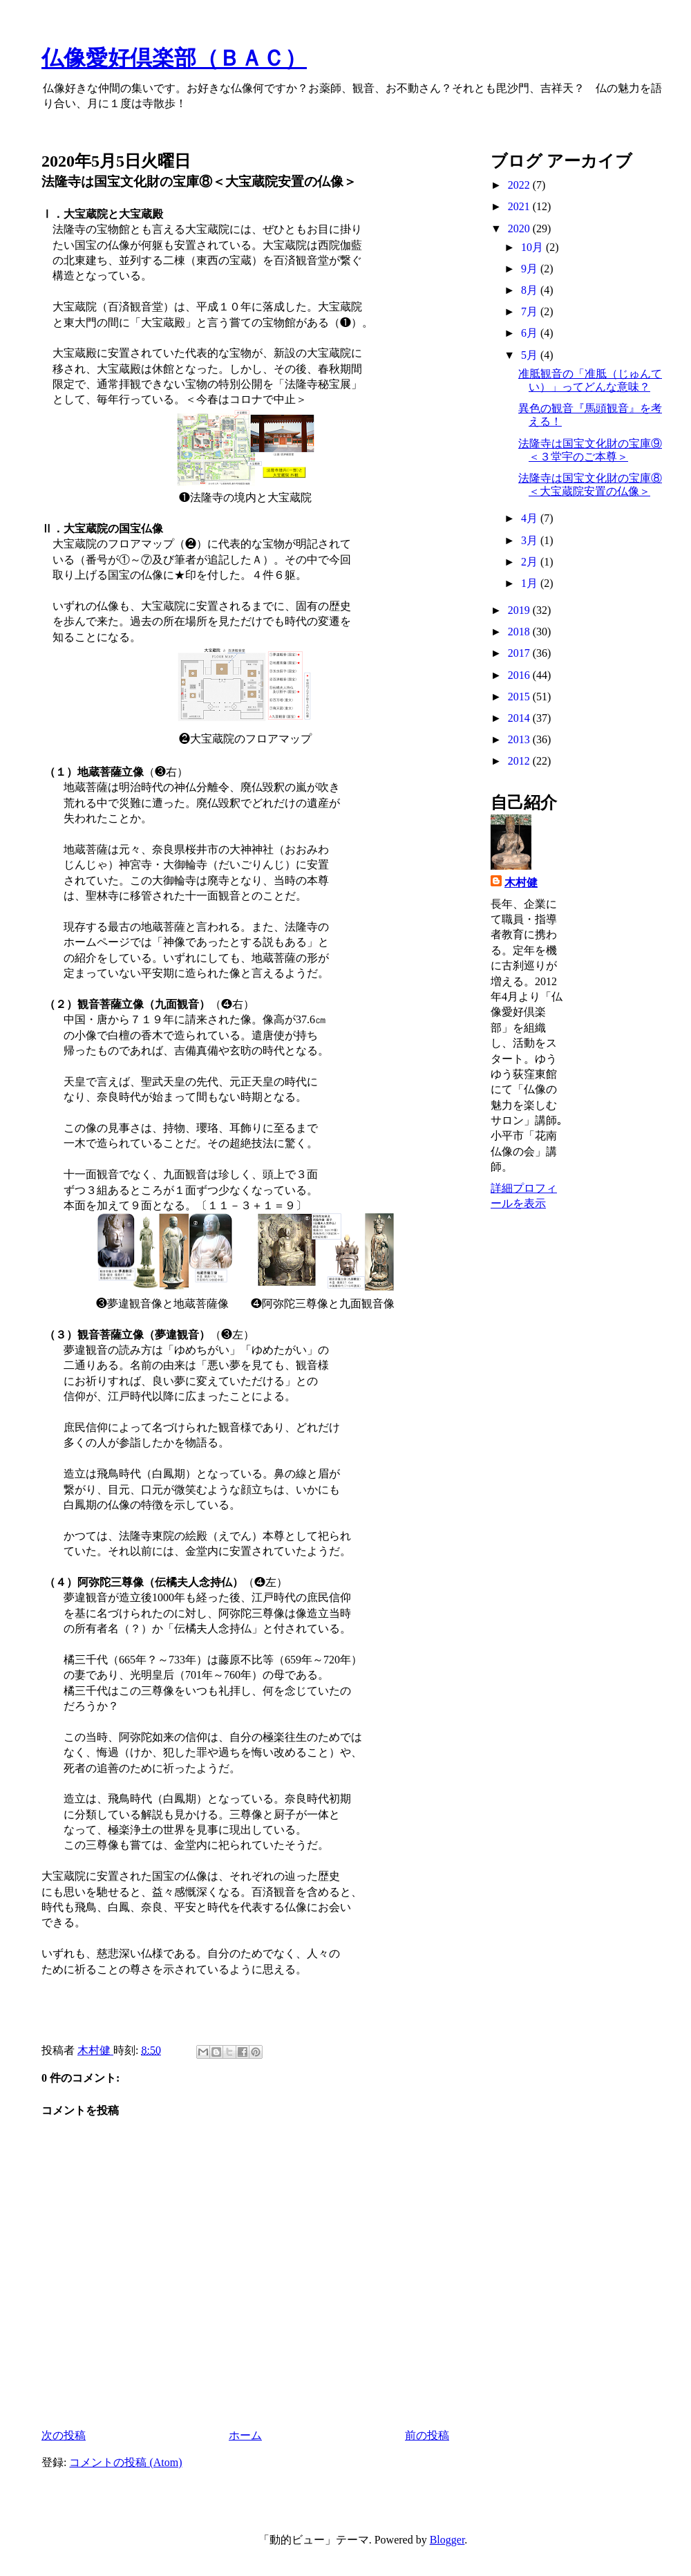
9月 (530, 268)
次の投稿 (63, 2435)
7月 (530, 311)
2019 (520, 610)
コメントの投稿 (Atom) (125, 2462)
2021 (520, 206)
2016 (520, 675)
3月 (530, 540)
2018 (520, 631)
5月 (530, 355)
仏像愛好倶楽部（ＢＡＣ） (174, 58)
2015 (520, 696)
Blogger (447, 2540)
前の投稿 (427, 2435)
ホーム (245, 2435)
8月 (530, 290)
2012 (520, 761)
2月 (530, 562)
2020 (520, 228)
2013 (520, 739)
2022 (520, 185)
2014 (520, 718)
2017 (520, 653)
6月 (530, 333)
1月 (530, 583)
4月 (530, 518)
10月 (533, 247)
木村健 (521, 882)
